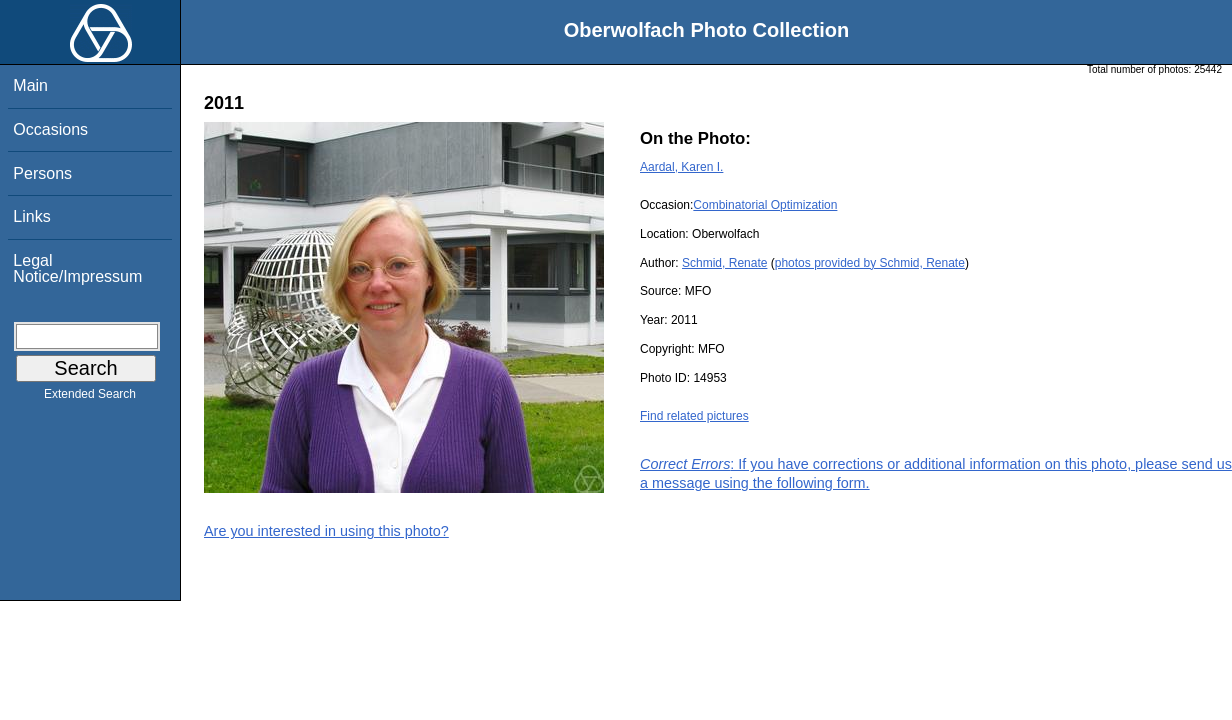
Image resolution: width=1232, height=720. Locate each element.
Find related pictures (694, 416)
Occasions (50, 129)
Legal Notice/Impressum (77, 268)
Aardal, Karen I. (681, 167)
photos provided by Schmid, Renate (870, 263)
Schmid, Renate (724, 263)
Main (30, 85)
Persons (42, 173)
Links (31, 216)
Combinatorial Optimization (765, 205)
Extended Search (90, 398)
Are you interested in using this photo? (326, 531)
